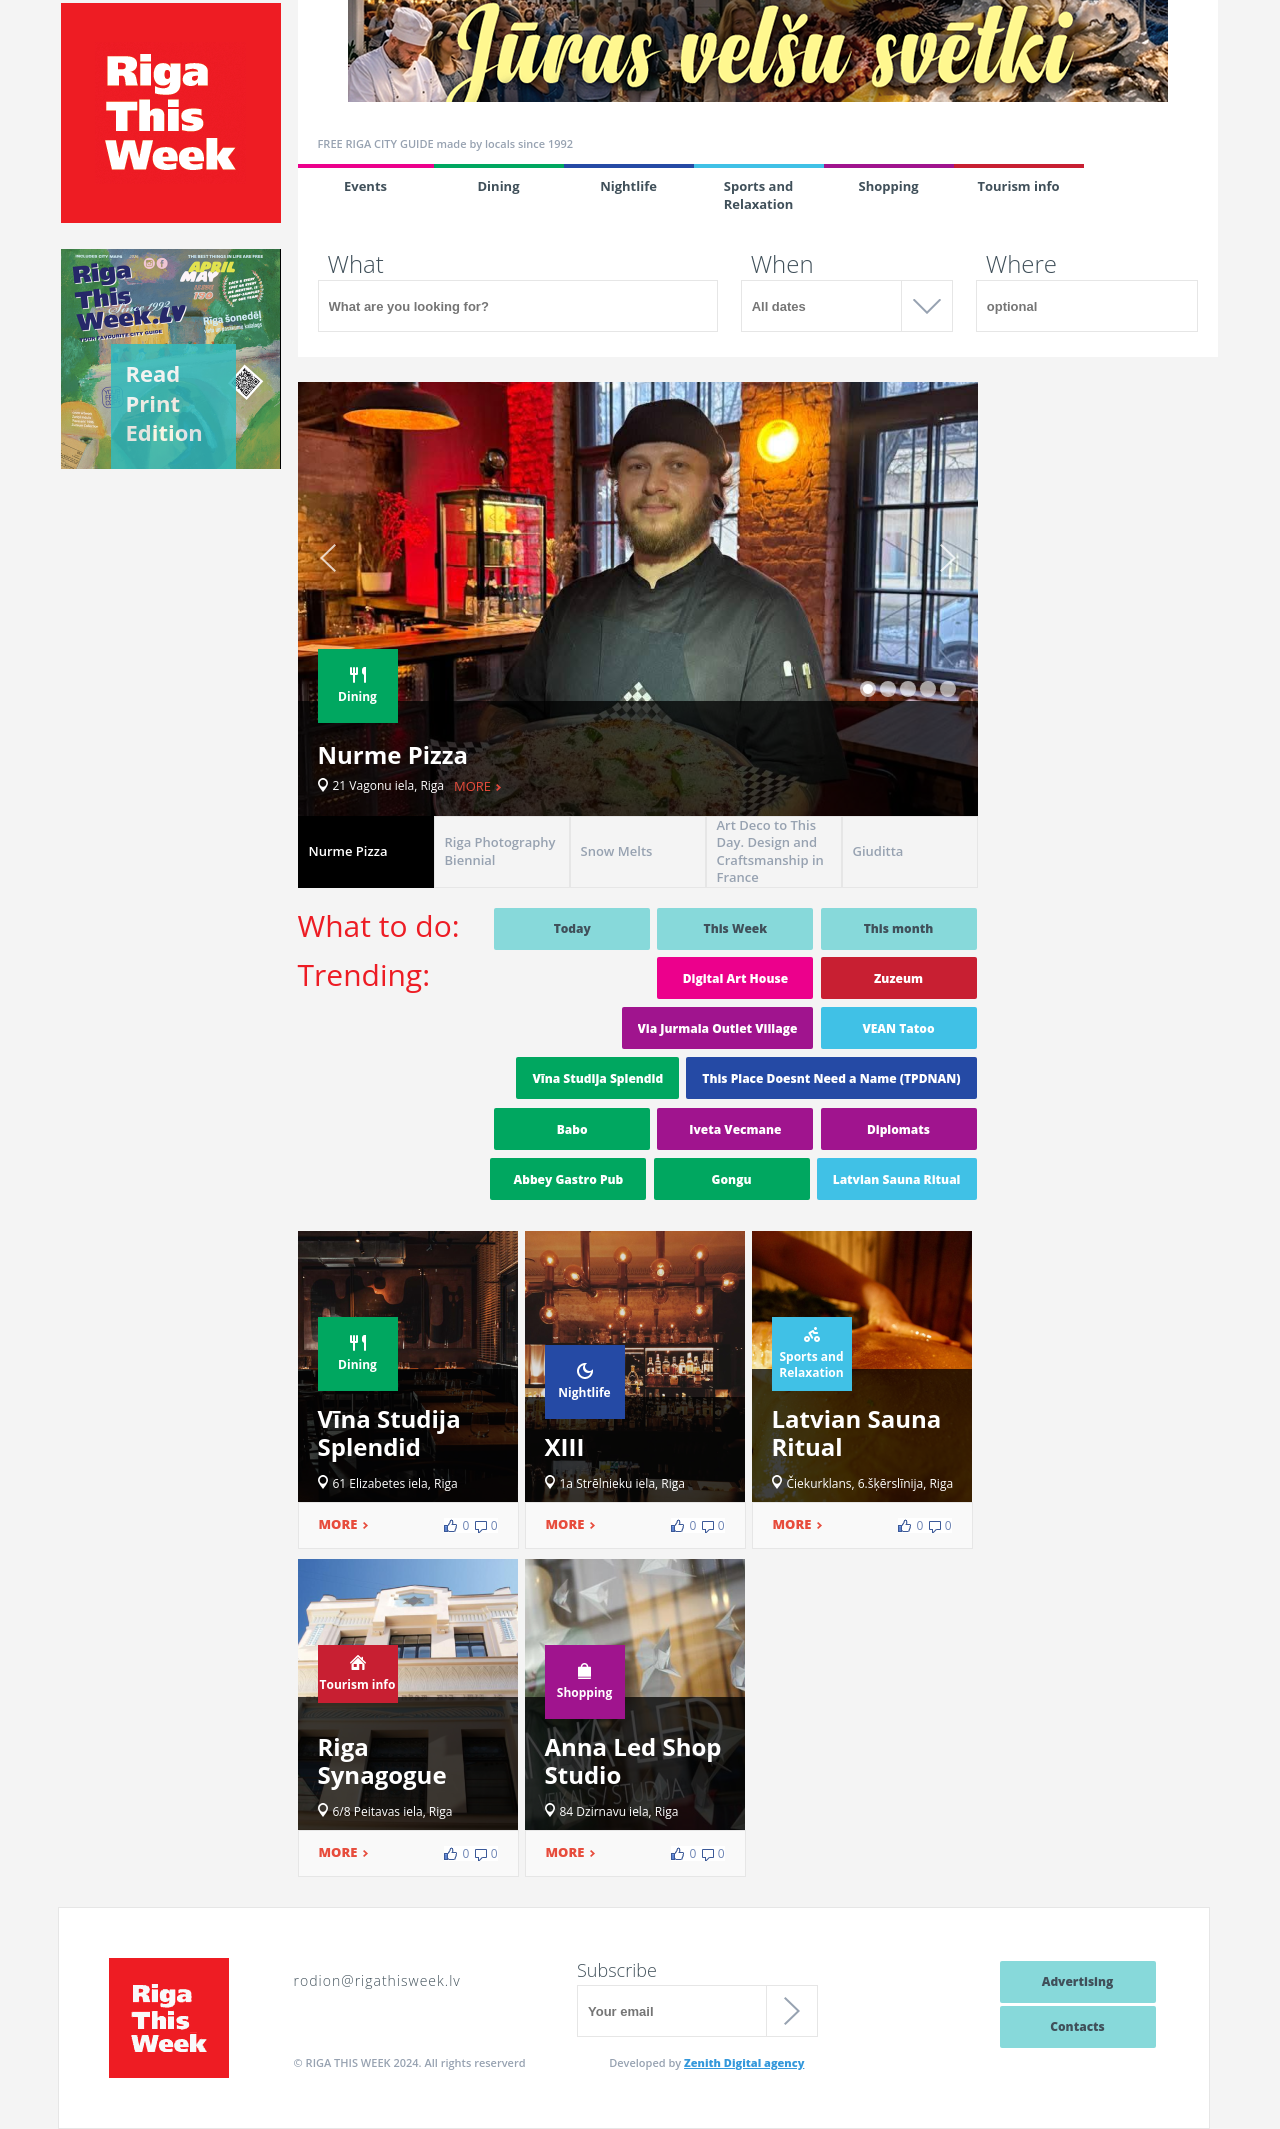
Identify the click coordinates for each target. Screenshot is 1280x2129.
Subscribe (617, 1970)
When (782, 264)
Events (365, 186)
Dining (499, 186)
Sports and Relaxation (759, 195)
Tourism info (1018, 186)
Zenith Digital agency (744, 2062)
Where (1021, 264)
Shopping (888, 186)
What (356, 264)
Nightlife (628, 186)
